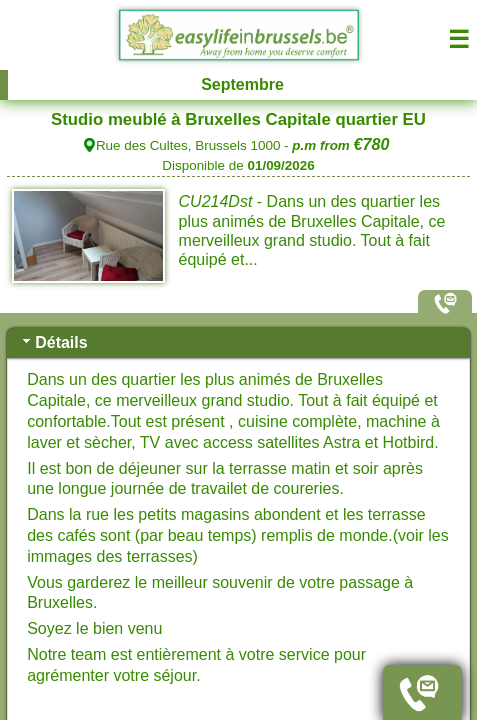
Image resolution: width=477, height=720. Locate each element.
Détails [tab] (53, 341)
